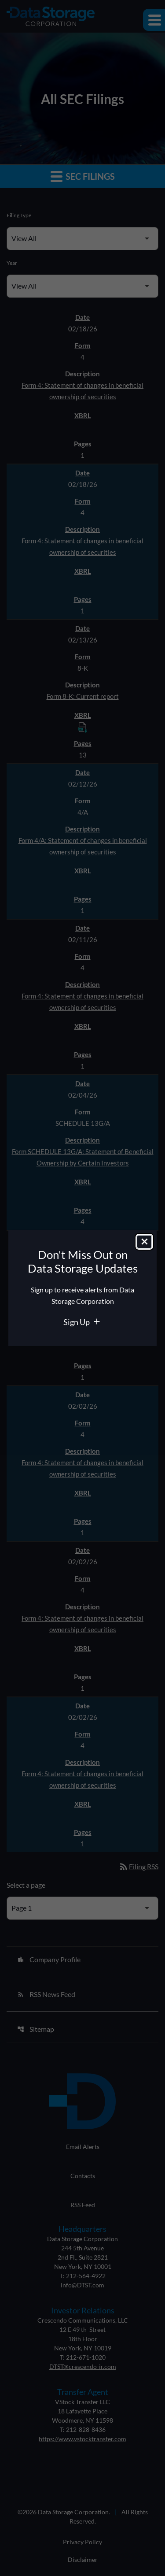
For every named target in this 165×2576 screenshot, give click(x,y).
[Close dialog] (144, 1242)
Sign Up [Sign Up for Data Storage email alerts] (77, 1322)
